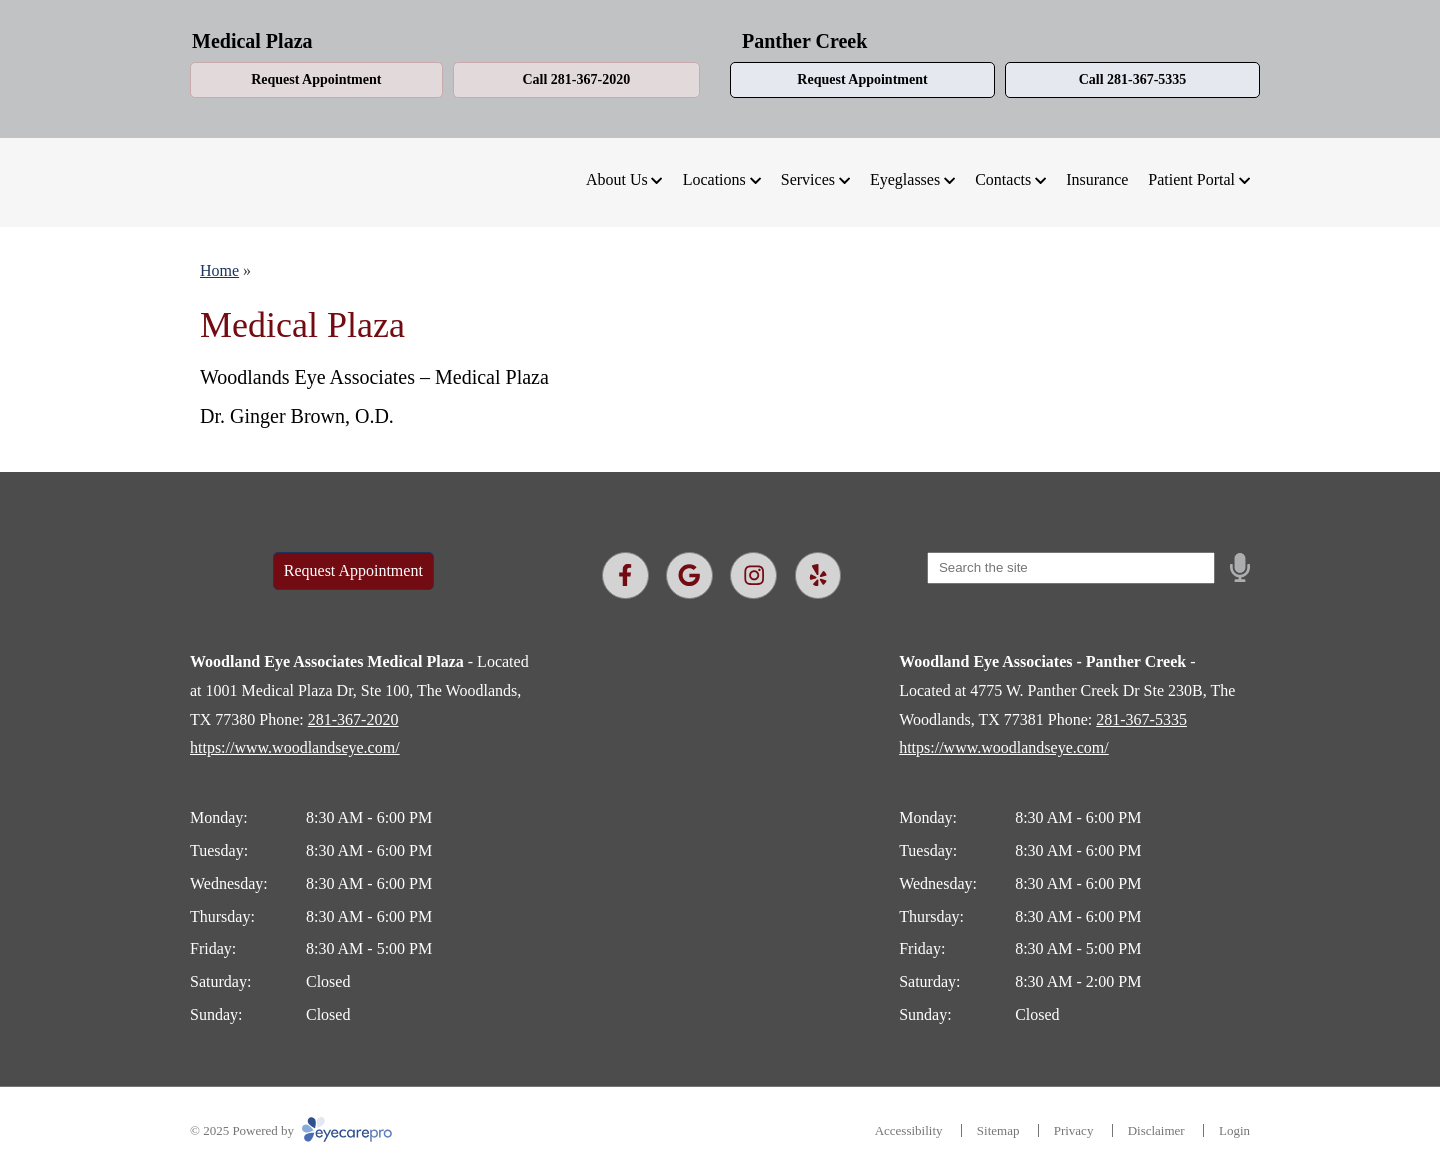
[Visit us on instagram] (753, 575)
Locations (714, 179)
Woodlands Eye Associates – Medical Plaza (374, 377)
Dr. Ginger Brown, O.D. (297, 416)
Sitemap (998, 1130)
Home (219, 270)
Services (808, 179)
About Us (617, 179)
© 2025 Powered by (291, 1130)
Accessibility (909, 1130)
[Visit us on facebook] (625, 575)
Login (1234, 1130)
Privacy (1074, 1130)
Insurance (1097, 179)
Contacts (1003, 179)
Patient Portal (1191, 179)
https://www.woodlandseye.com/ (295, 747)
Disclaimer (1156, 1130)
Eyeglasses (905, 179)
